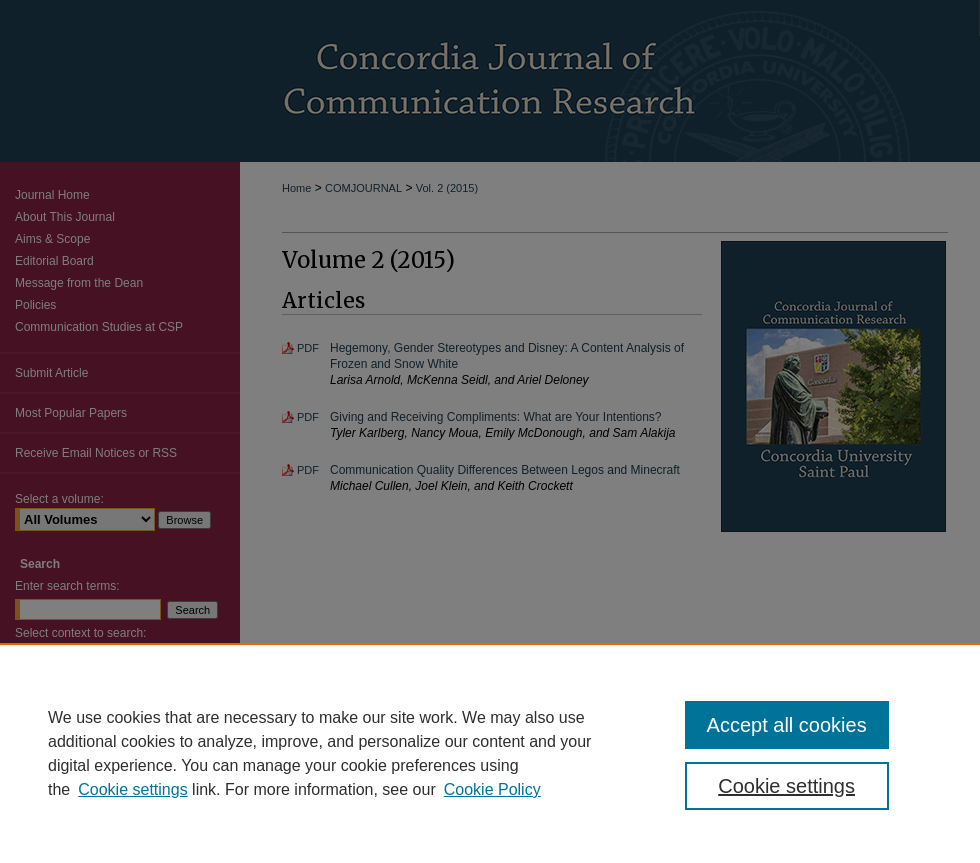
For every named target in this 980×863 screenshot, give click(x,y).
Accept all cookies (787, 725)
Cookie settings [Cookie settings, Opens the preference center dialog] (786, 786)
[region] (490, 753)
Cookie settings (132, 789)
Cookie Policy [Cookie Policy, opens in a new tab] (492, 789)
